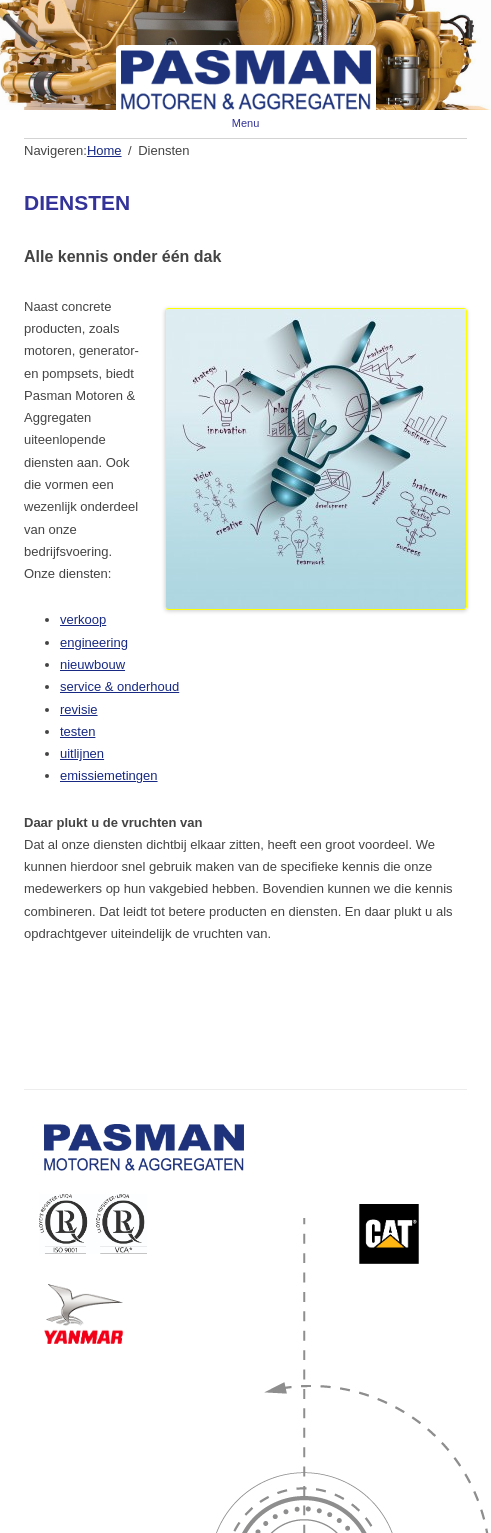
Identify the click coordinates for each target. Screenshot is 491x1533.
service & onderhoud (119, 686)
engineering (94, 642)
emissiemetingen (109, 775)
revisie (79, 709)
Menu (246, 123)
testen (77, 731)
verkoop (83, 619)
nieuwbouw (92, 664)
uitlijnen (82, 753)
